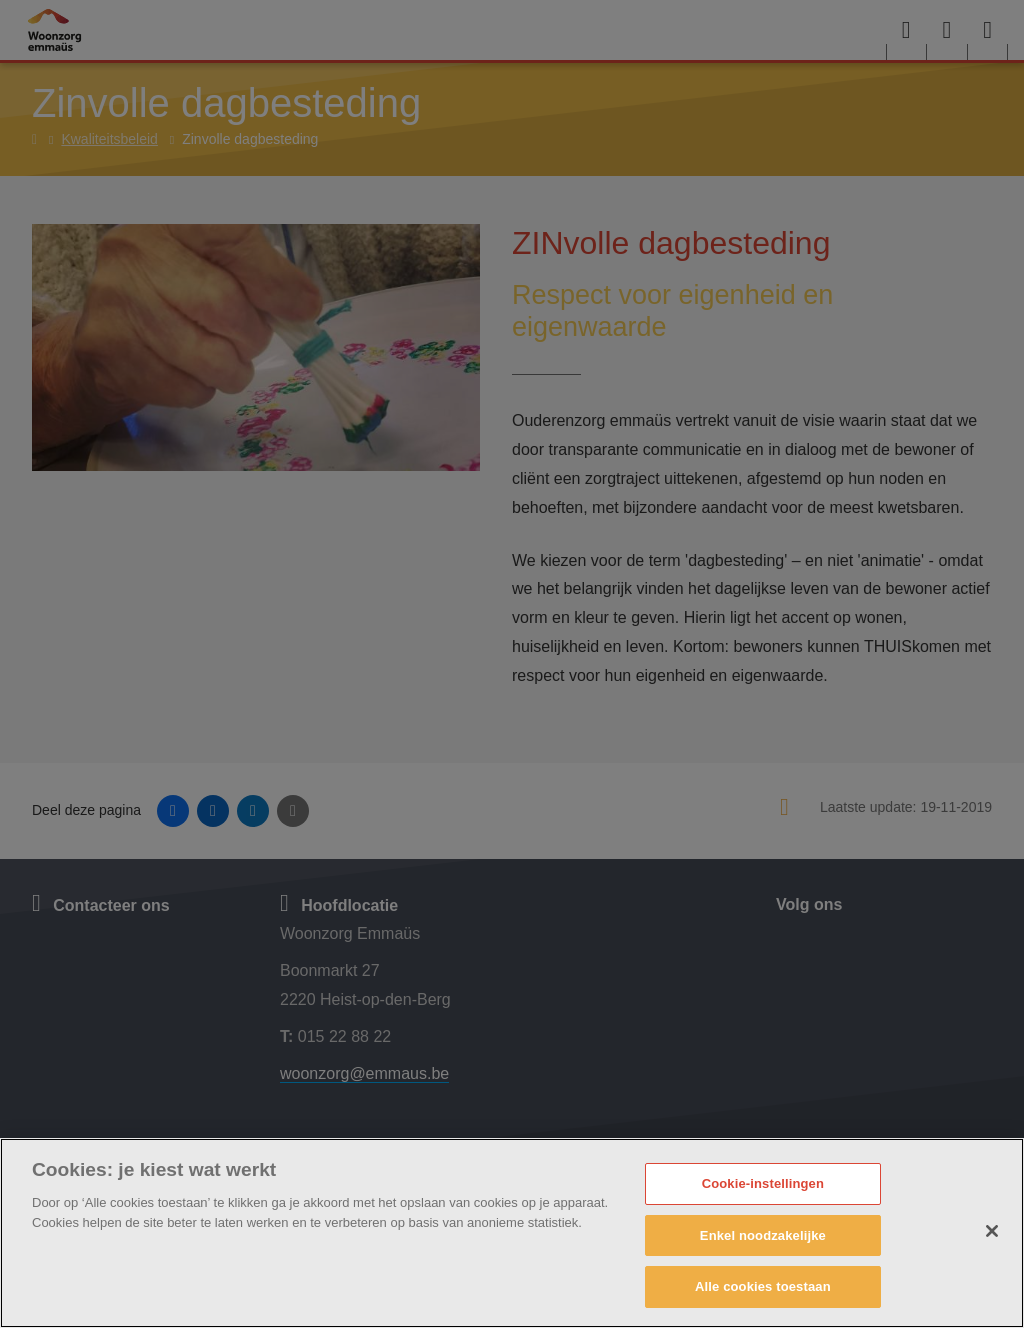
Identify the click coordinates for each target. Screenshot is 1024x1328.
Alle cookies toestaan (763, 1286)
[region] (512, 1233)
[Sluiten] (992, 1231)
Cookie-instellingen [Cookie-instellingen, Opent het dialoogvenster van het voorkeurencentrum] (763, 1183)
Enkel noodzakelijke (763, 1235)
